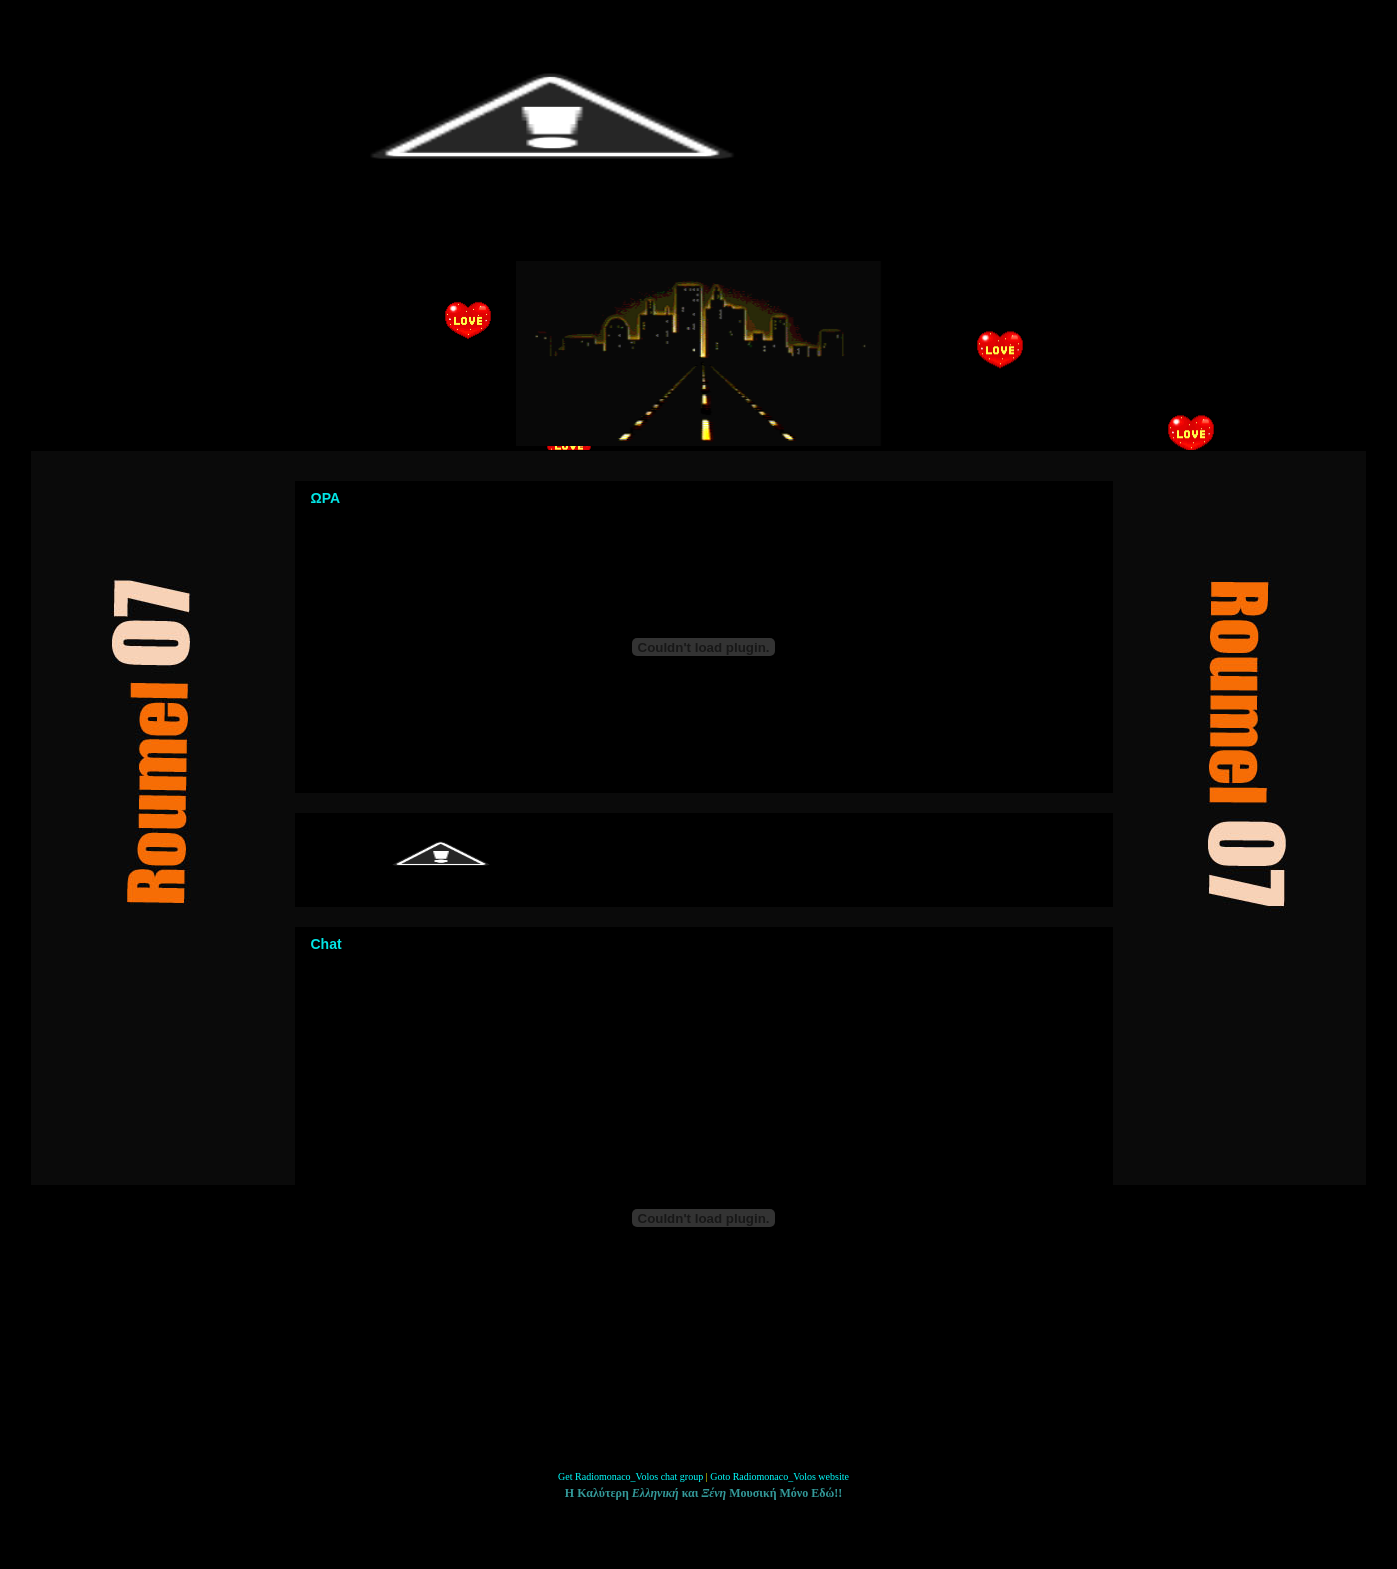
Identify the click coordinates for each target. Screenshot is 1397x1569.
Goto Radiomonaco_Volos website (779, 1476)
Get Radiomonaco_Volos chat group (630, 1476)
